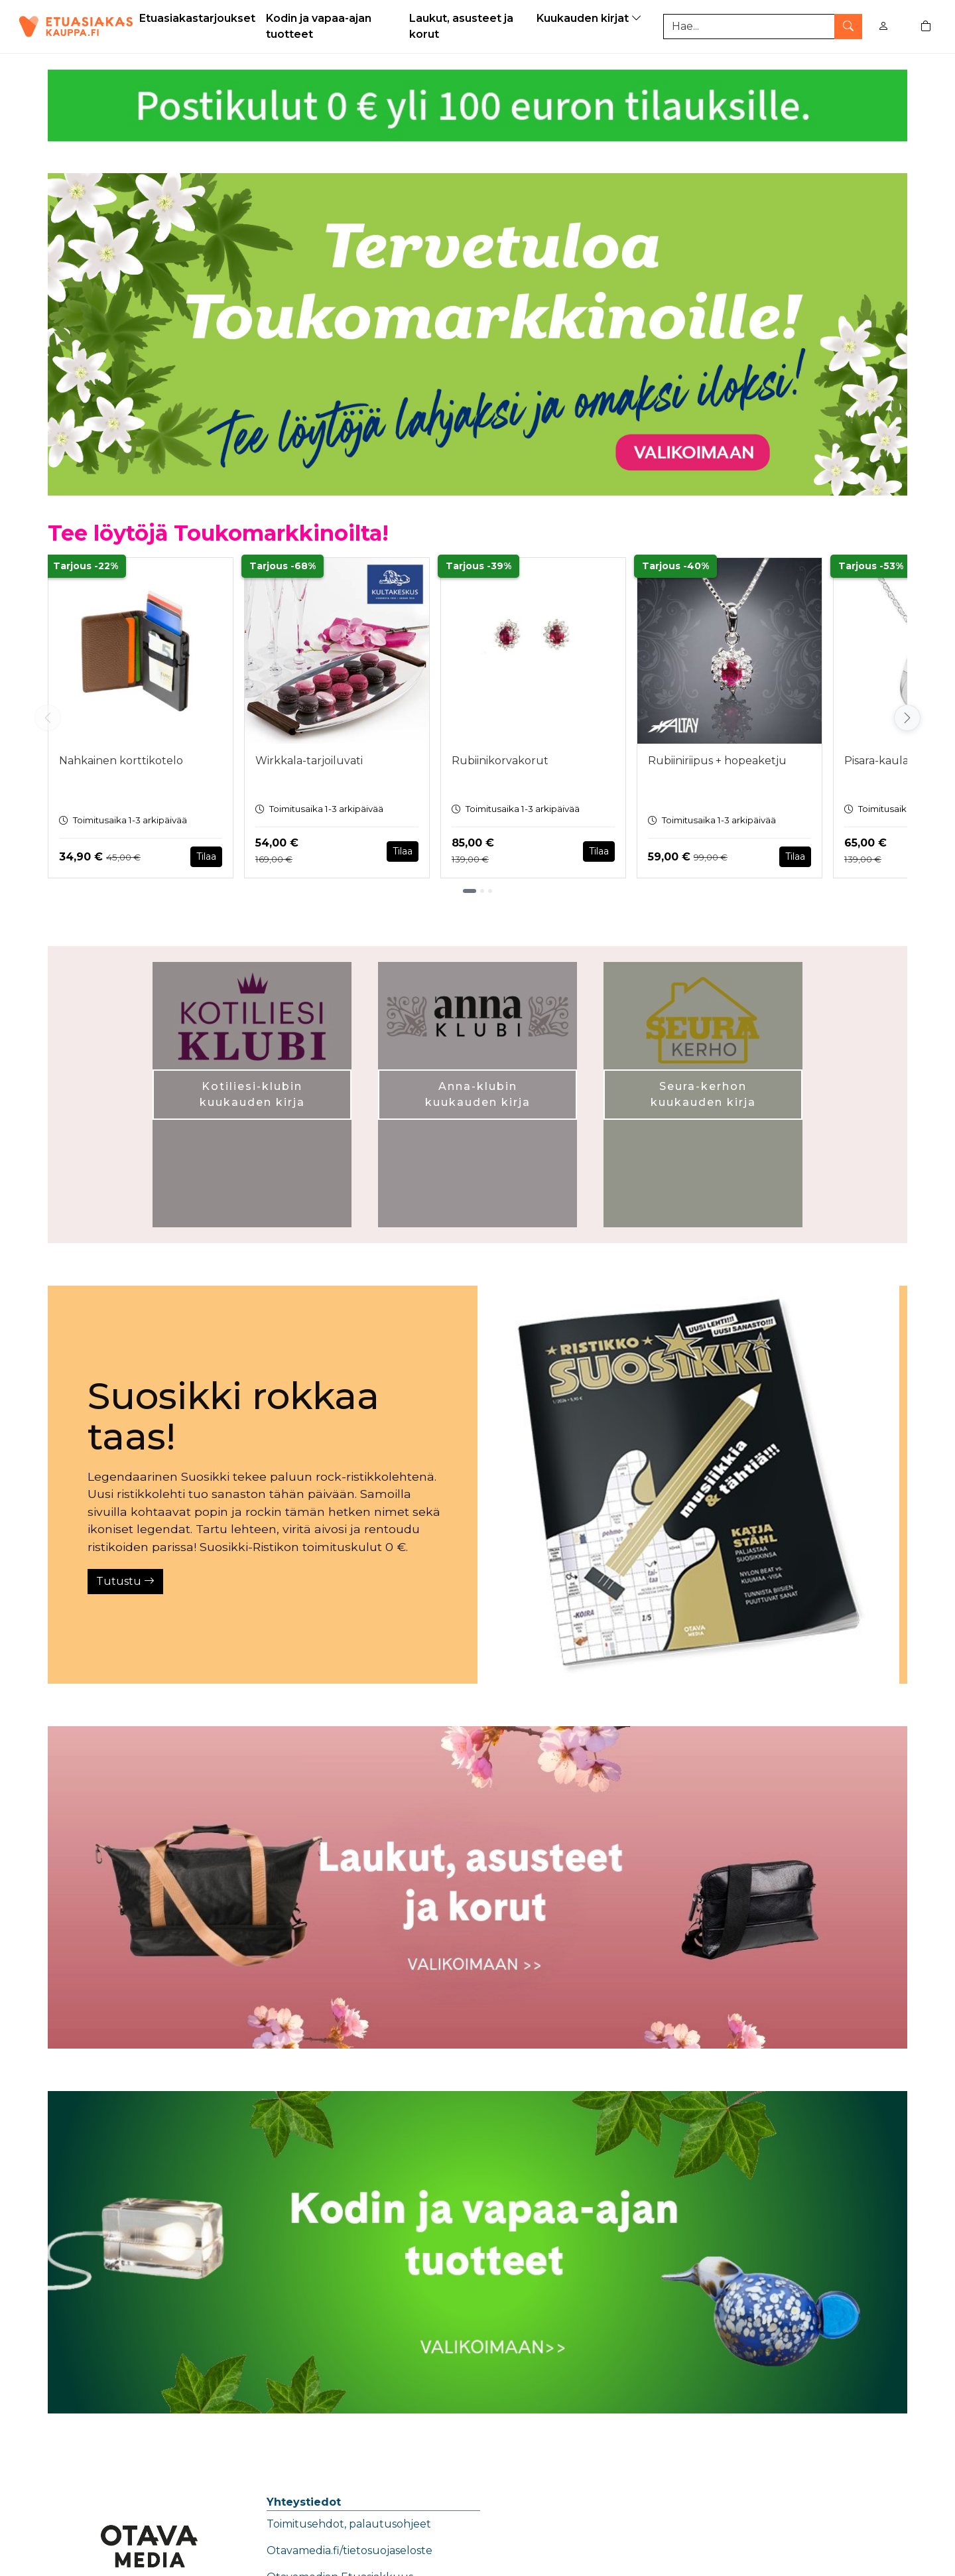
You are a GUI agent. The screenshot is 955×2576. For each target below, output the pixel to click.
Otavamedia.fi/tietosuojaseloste (349, 2550)
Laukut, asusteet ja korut (461, 26)
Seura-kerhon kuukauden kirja (703, 1094)
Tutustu (125, 1581)
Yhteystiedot (304, 2502)
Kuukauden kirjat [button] (591, 18)
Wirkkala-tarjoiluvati (309, 760)
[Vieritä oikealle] (907, 718)
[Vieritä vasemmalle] (47, 718)
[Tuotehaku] (762, 26)
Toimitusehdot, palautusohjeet (349, 2524)
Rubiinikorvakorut (500, 760)
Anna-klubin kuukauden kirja (478, 1094)
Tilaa (206, 856)
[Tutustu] (688, 1485)
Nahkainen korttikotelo (121, 760)
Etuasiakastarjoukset (197, 18)
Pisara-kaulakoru (889, 760)
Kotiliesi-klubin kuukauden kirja (252, 1094)
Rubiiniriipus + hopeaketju (717, 760)
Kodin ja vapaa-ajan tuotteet (318, 26)
